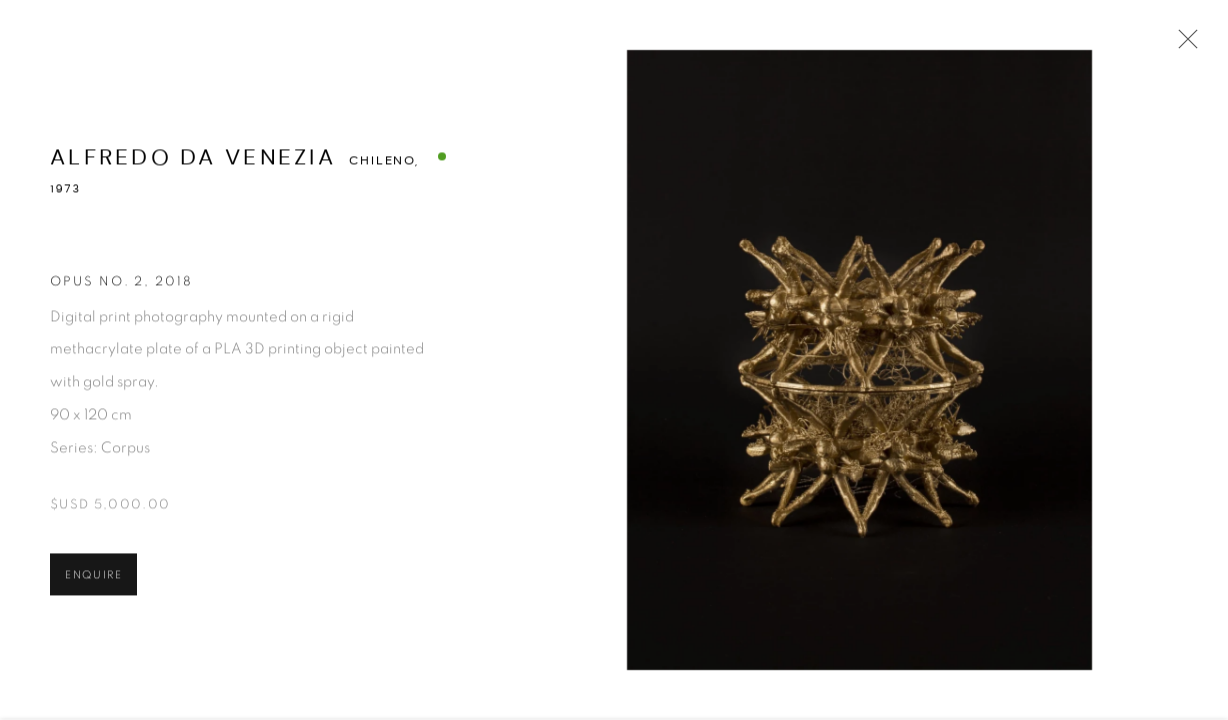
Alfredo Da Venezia (193, 159)
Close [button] (1183, 45)
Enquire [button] (93, 577)
